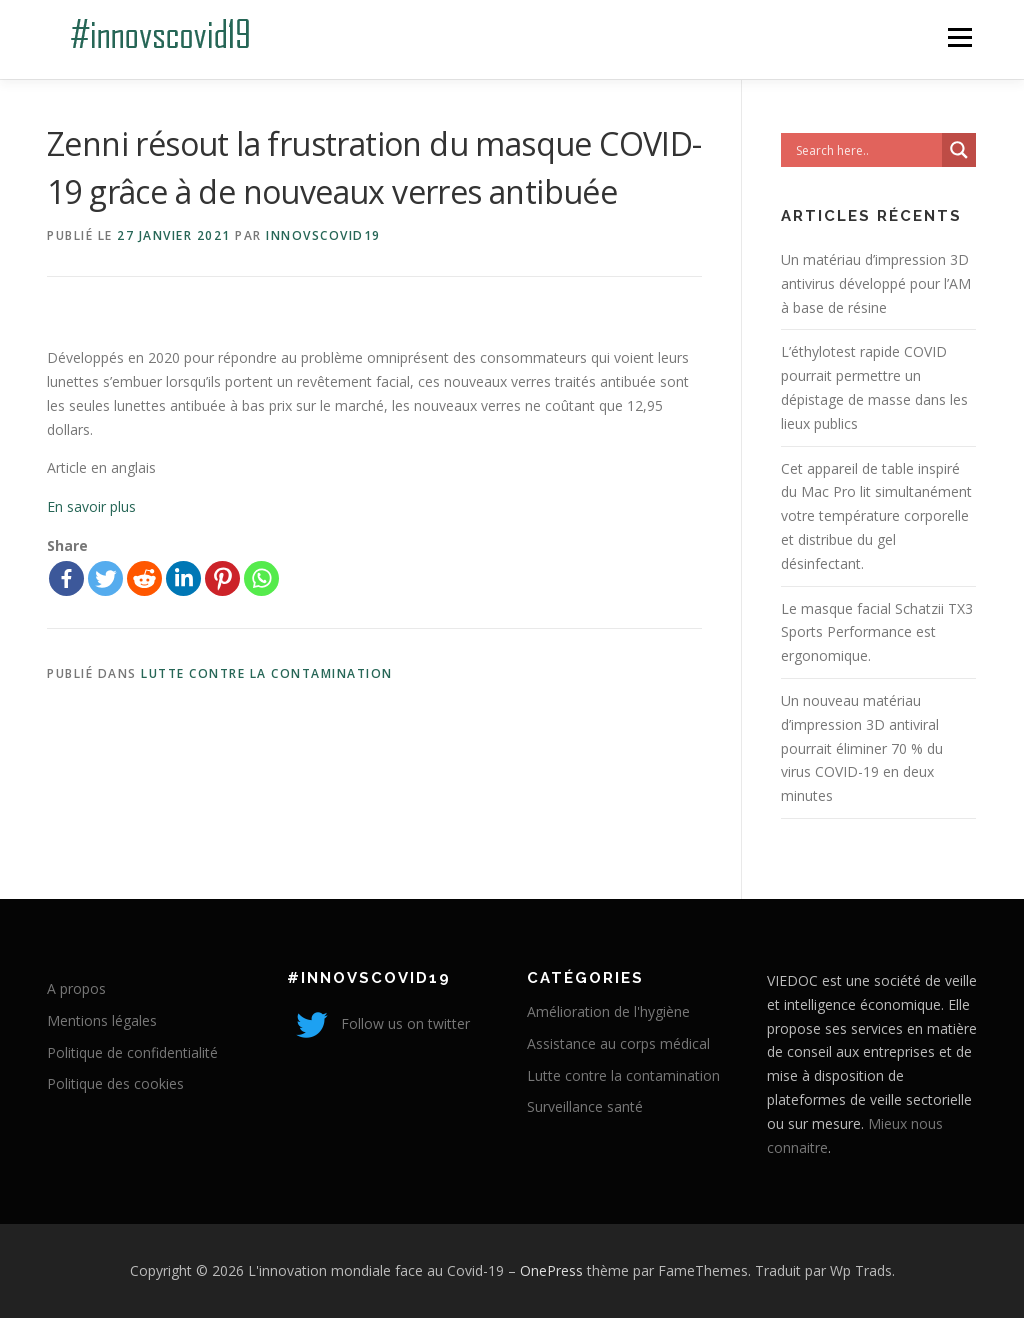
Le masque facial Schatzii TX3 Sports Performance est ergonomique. (877, 632)
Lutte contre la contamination (267, 673)
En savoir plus (91, 506)
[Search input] (866, 150)
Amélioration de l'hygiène (608, 1011)
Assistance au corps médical (618, 1043)
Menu (959, 37)
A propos (76, 988)
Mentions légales (102, 1020)
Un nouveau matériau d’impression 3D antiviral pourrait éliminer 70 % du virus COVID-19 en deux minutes (862, 748)
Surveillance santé (585, 1106)
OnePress (551, 1270)
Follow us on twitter (378, 1023)
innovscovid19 (323, 235)
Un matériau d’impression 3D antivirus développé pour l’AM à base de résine (876, 283)
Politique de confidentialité (132, 1052)
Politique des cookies (115, 1083)
